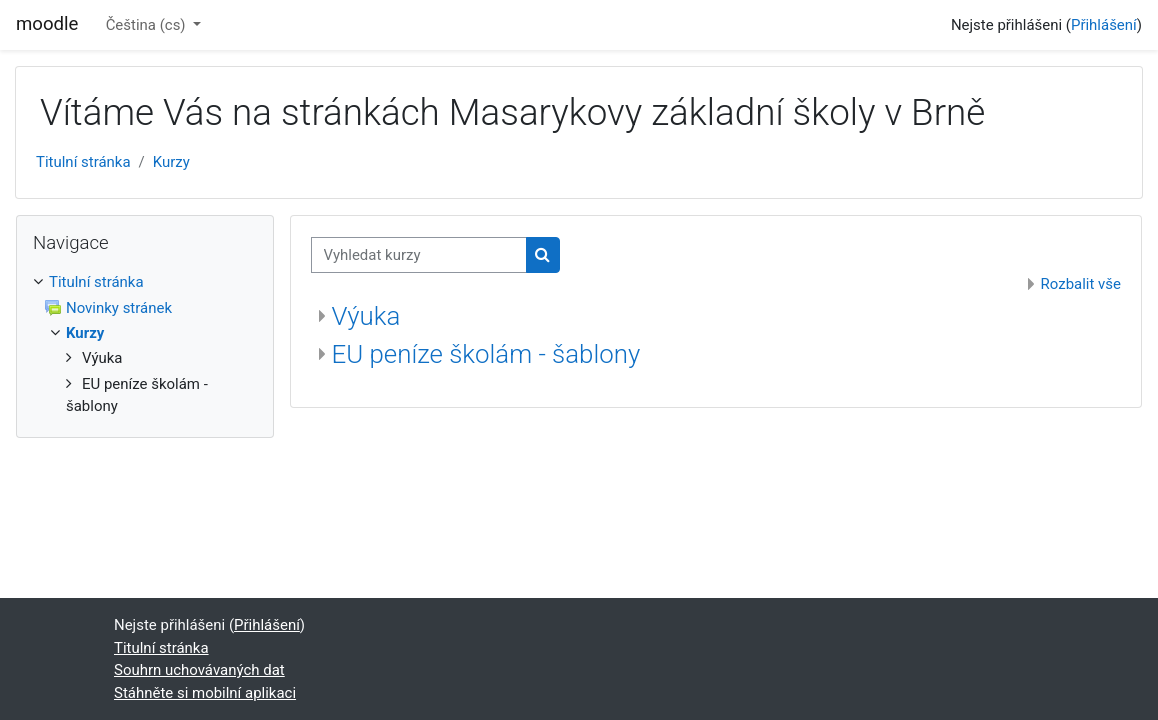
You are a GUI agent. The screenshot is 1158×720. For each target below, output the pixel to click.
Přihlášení (1104, 25)
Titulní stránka (83, 162)
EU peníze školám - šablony (486, 354)
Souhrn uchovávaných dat (199, 670)
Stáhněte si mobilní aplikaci (205, 693)
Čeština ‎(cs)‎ (148, 25)
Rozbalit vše (1081, 284)
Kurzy (171, 162)
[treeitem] (145, 344)
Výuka (366, 316)
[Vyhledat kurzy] (419, 255)
